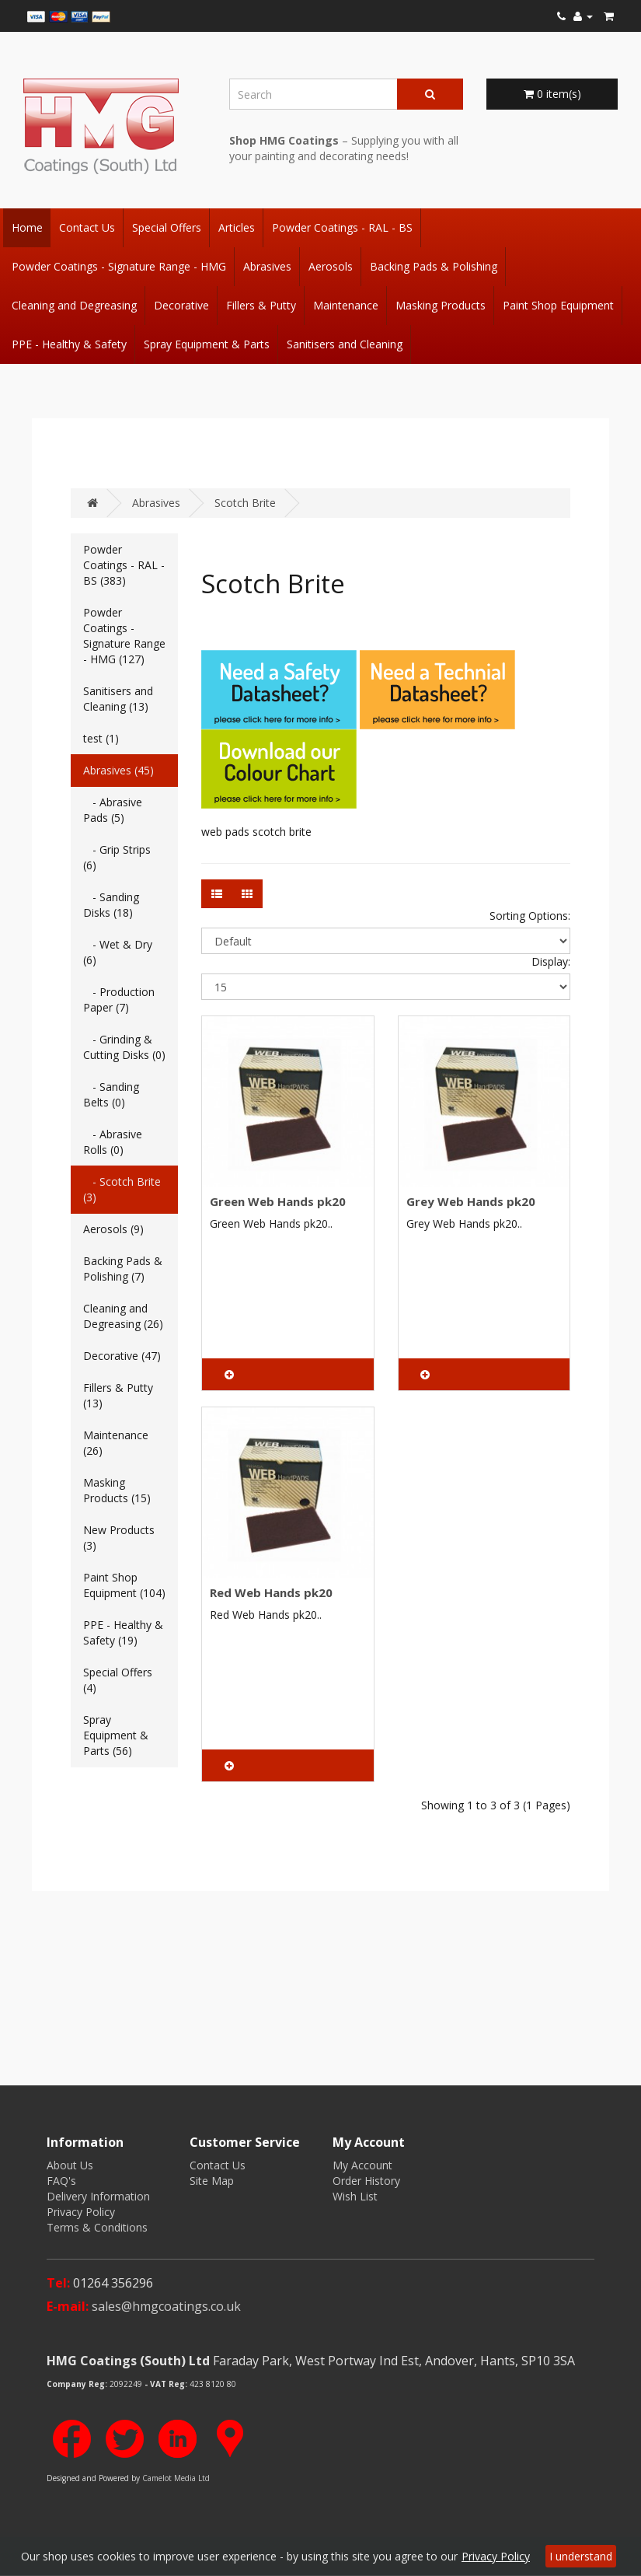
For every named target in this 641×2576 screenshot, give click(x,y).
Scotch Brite (245, 502)
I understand (580, 2556)
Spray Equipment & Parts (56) (115, 1735)
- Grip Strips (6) (117, 857)
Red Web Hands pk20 (271, 1592)
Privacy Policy (81, 2211)
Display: (550, 961)
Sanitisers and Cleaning (344, 344)
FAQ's (61, 2180)
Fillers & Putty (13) (118, 1395)
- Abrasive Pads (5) (112, 810)
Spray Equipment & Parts (207, 344)
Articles (236, 227)
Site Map (212, 2180)
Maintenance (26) (115, 1443)
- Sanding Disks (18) (111, 905)
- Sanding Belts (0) (111, 1094)
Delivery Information (98, 2196)
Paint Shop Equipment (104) (124, 1585)
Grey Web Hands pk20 (470, 1201)
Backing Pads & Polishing (433, 266)
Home (27, 227)
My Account (362, 2165)
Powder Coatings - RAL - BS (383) (124, 565)
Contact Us (87, 227)
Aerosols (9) (113, 1229)
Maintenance (345, 305)
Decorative (181, 305)
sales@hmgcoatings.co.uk (166, 2306)
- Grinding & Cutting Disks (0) (124, 1047)
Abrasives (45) (118, 770)
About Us (70, 2165)
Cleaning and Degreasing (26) (123, 1316)
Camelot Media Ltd (176, 2478)
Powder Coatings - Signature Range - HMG (119, 266)
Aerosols (330, 266)
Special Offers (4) (117, 1680)
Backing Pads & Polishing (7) (122, 1268)
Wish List (355, 2196)
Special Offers (166, 227)
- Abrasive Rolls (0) (112, 1142)
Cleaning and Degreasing (74, 305)
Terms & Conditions (97, 2227)
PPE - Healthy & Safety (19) (123, 1632)
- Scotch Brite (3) (122, 1189)
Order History (366, 2180)
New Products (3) (119, 1537)
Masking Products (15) (117, 1490)
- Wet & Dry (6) (117, 952)
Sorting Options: (529, 915)
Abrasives (267, 266)
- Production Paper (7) (119, 999)
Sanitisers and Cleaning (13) (118, 698)
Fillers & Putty (261, 305)
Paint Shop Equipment (558, 305)
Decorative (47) (122, 1355)
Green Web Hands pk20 (278, 1201)
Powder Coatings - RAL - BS (342, 227)
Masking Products (440, 305)
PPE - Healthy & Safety (69, 344)
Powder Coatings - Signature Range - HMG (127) (124, 635)
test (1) (101, 738)
